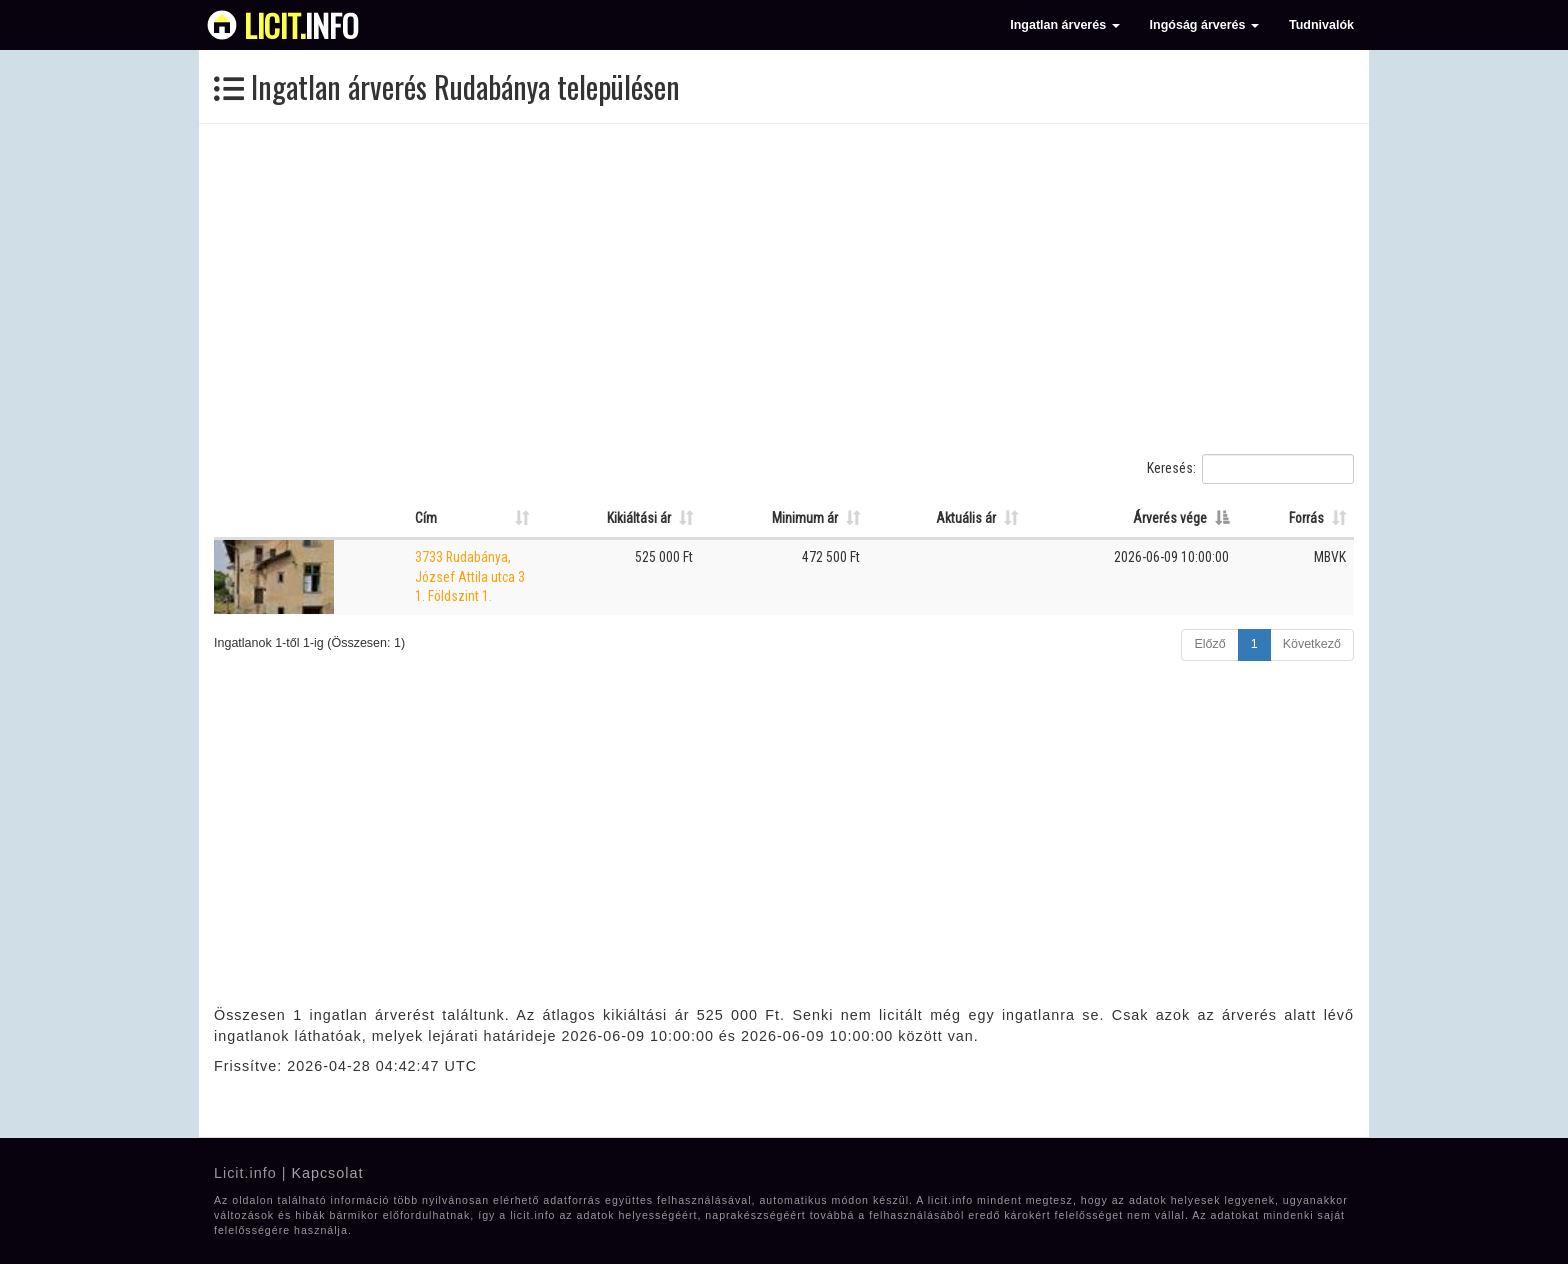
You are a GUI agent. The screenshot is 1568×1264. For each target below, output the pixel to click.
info (301, 25)
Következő (1312, 644)
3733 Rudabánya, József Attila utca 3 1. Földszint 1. (470, 576)
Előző (1209, 644)
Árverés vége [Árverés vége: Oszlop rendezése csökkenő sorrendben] (1170, 518)
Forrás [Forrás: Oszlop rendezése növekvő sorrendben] (1306, 518)
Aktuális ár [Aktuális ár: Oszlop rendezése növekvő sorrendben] (966, 518)
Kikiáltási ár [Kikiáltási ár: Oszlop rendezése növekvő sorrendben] (639, 518)
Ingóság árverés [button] (1204, 25)
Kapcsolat (327, 1173)
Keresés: (1250, 469)
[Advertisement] (784, 289)
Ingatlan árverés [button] (1064, 25)
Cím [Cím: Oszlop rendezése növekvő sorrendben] (426, 518)
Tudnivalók (1321, 25)
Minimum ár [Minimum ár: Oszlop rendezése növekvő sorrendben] (805, 518)
